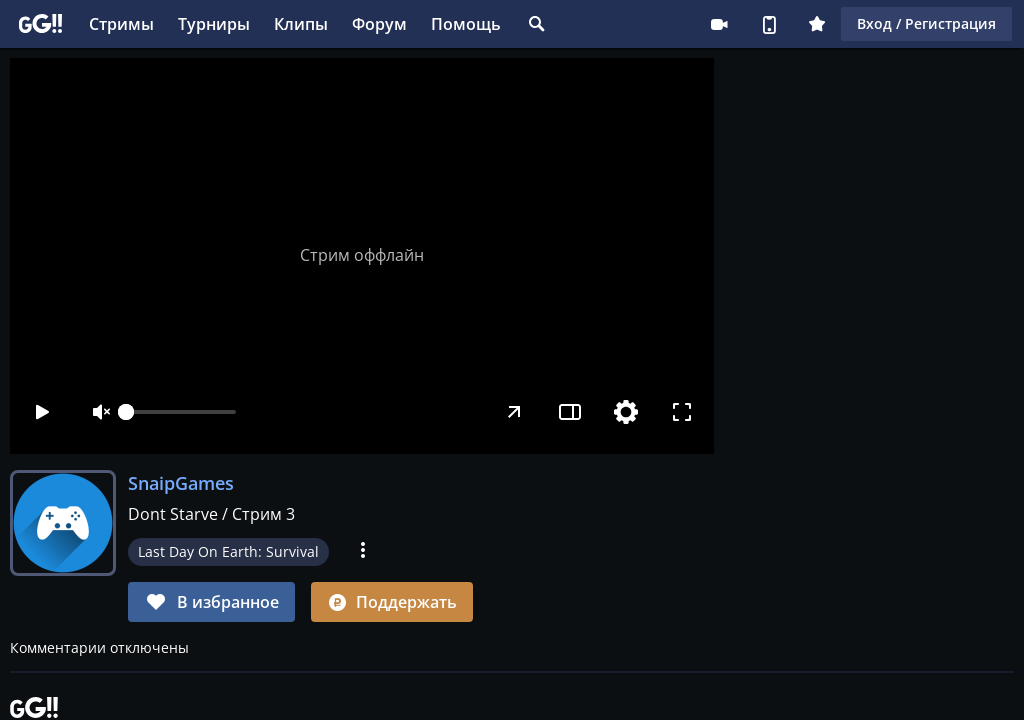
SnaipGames (181, 483)
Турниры (214, 24)
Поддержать (392, 602)
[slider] (181, 412)
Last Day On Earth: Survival (228, 551)
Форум (379, 24)
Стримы (121, 24)
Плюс (817, 24)
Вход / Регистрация (926, 23)
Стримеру (719, 24)
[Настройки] (626, 412)
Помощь (466, 24)
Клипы (301, 24)
